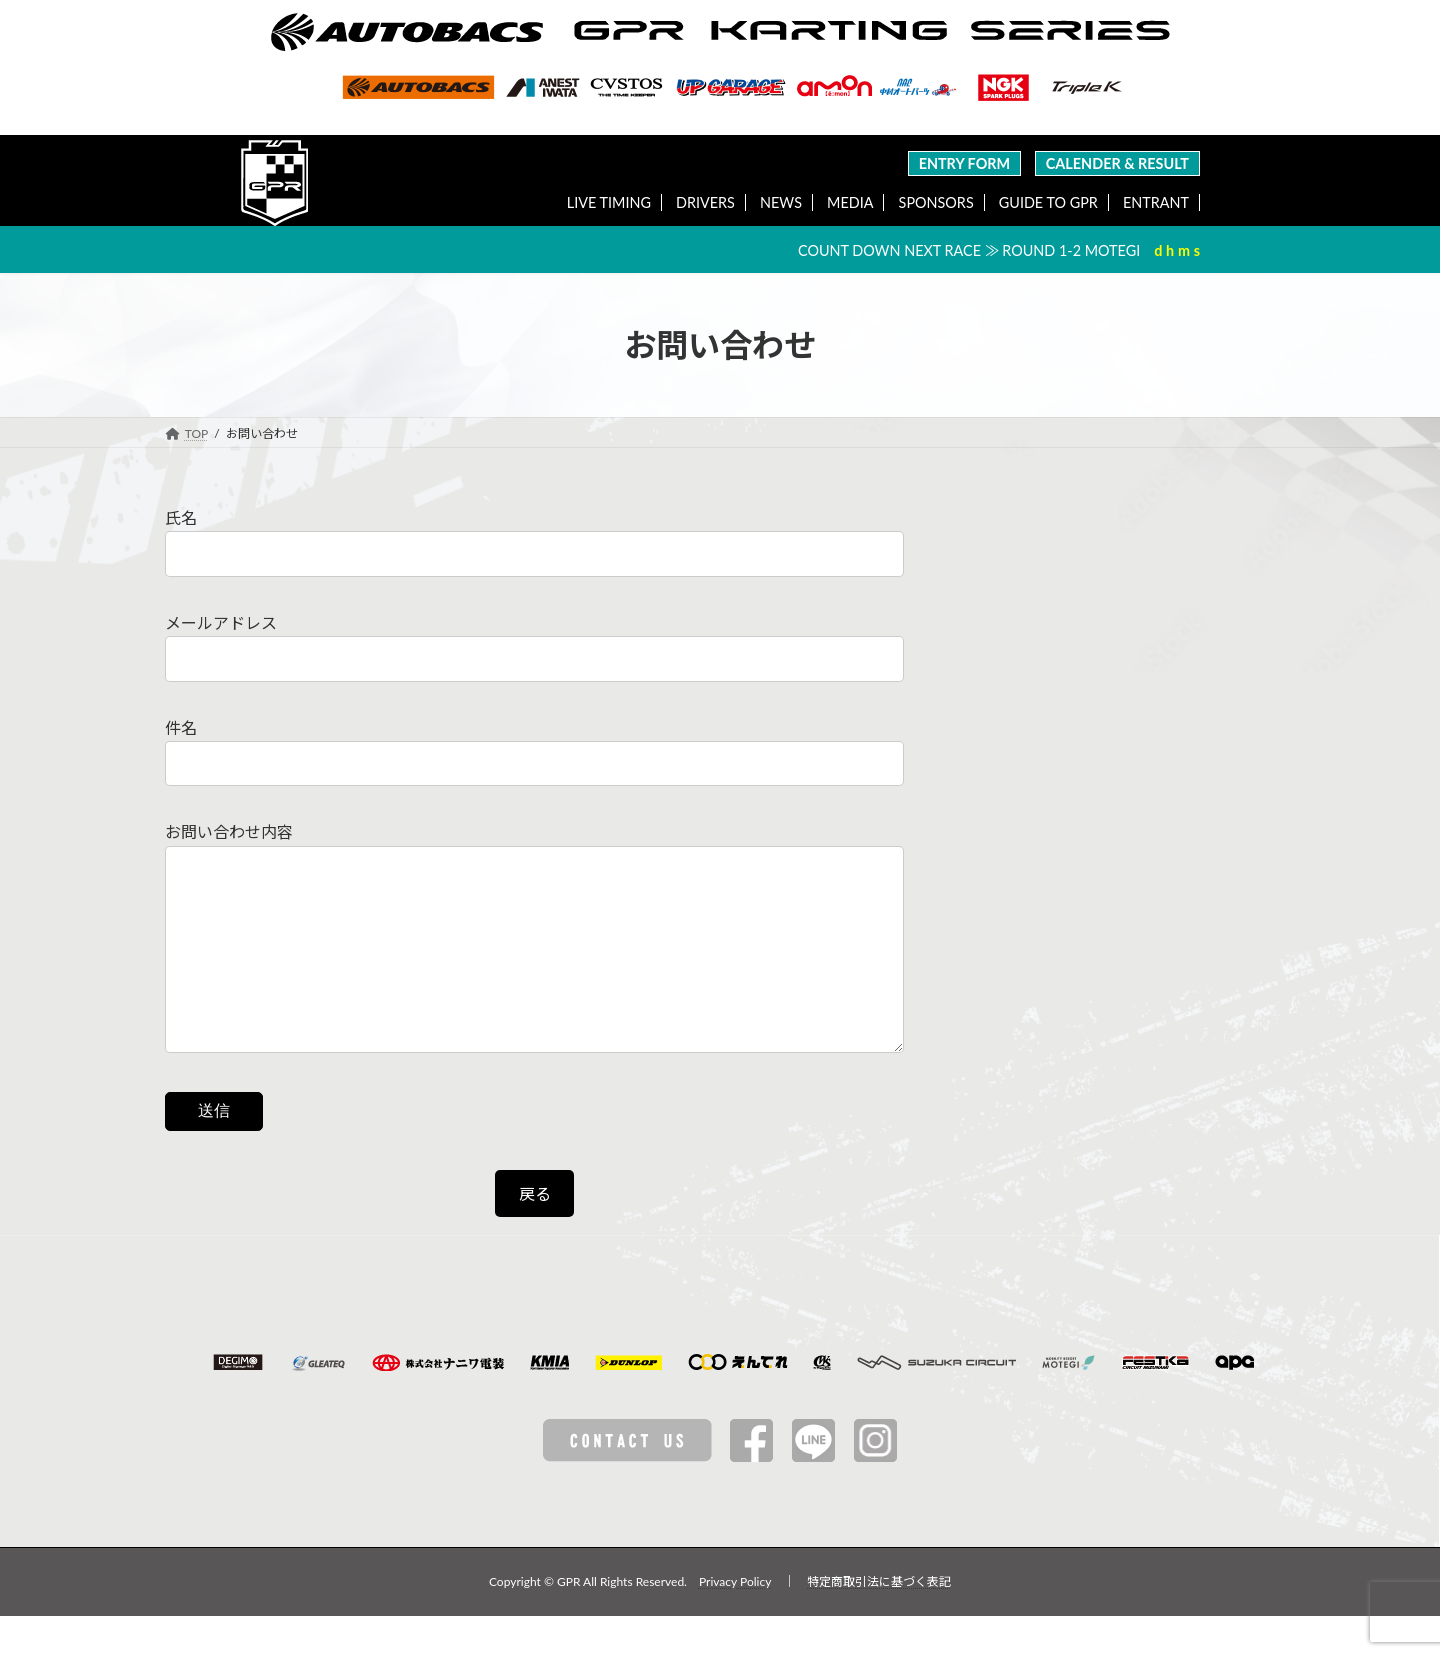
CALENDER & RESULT (1117, 163)
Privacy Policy (735, 1621)
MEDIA (850, 202)
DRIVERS (705, 202)
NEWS (781, 202)
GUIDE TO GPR (1048, 202)
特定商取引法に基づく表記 (879, 1621)
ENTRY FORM (965, 163)
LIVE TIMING (609, 202)
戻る (535, 1233)
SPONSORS (936, 202)
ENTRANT (1156, 202)
